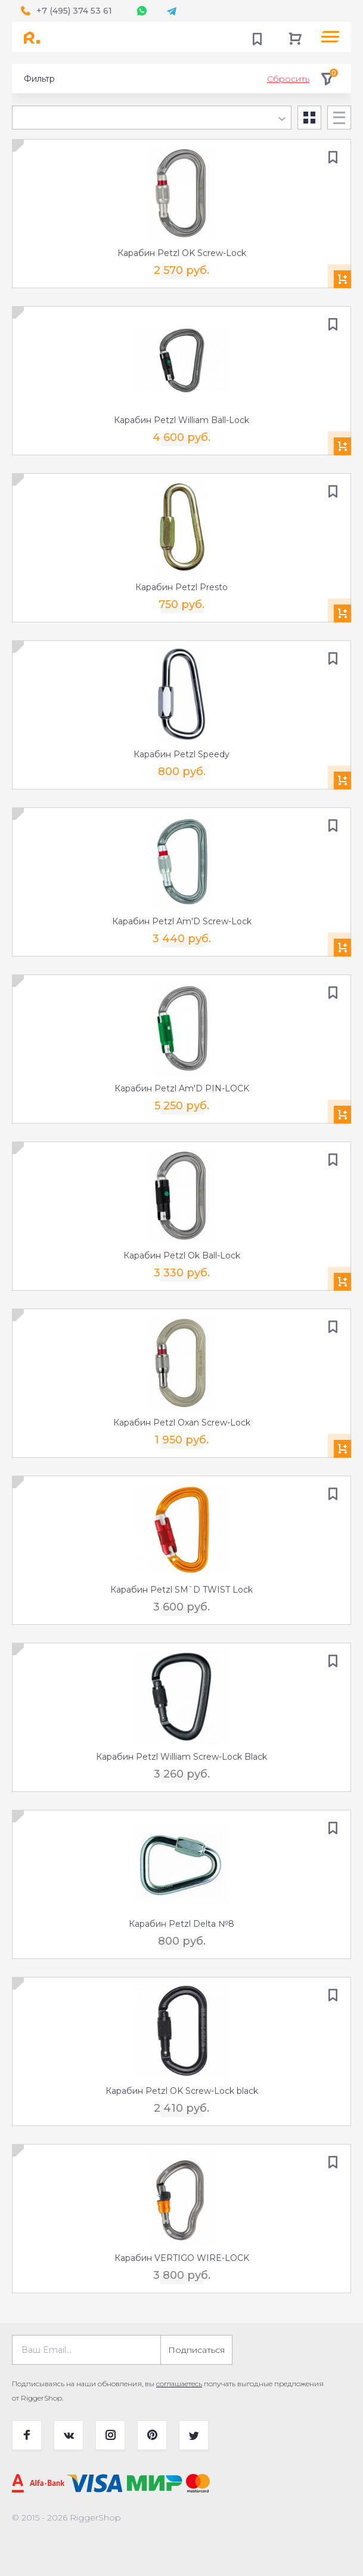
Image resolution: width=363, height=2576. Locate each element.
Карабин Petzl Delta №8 (181, 1923)
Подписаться (196, 2349)
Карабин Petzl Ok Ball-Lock (181, 1255)
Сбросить (288, 78)
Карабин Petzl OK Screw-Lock (181, 253)
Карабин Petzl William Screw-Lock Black (181, 1756)
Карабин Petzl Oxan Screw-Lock (181, 1422)
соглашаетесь (179, 2383)
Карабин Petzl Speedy (181, 754)
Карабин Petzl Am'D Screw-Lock (182, 921)
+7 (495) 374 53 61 (74, 10)
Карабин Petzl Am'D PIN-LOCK (181, 1088)
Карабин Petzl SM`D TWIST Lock (181, 1589)
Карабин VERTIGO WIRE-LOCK (181, 2258)
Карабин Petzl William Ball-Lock (181, 420)
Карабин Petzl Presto (181, 587)
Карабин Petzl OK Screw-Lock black (182, 2091)
